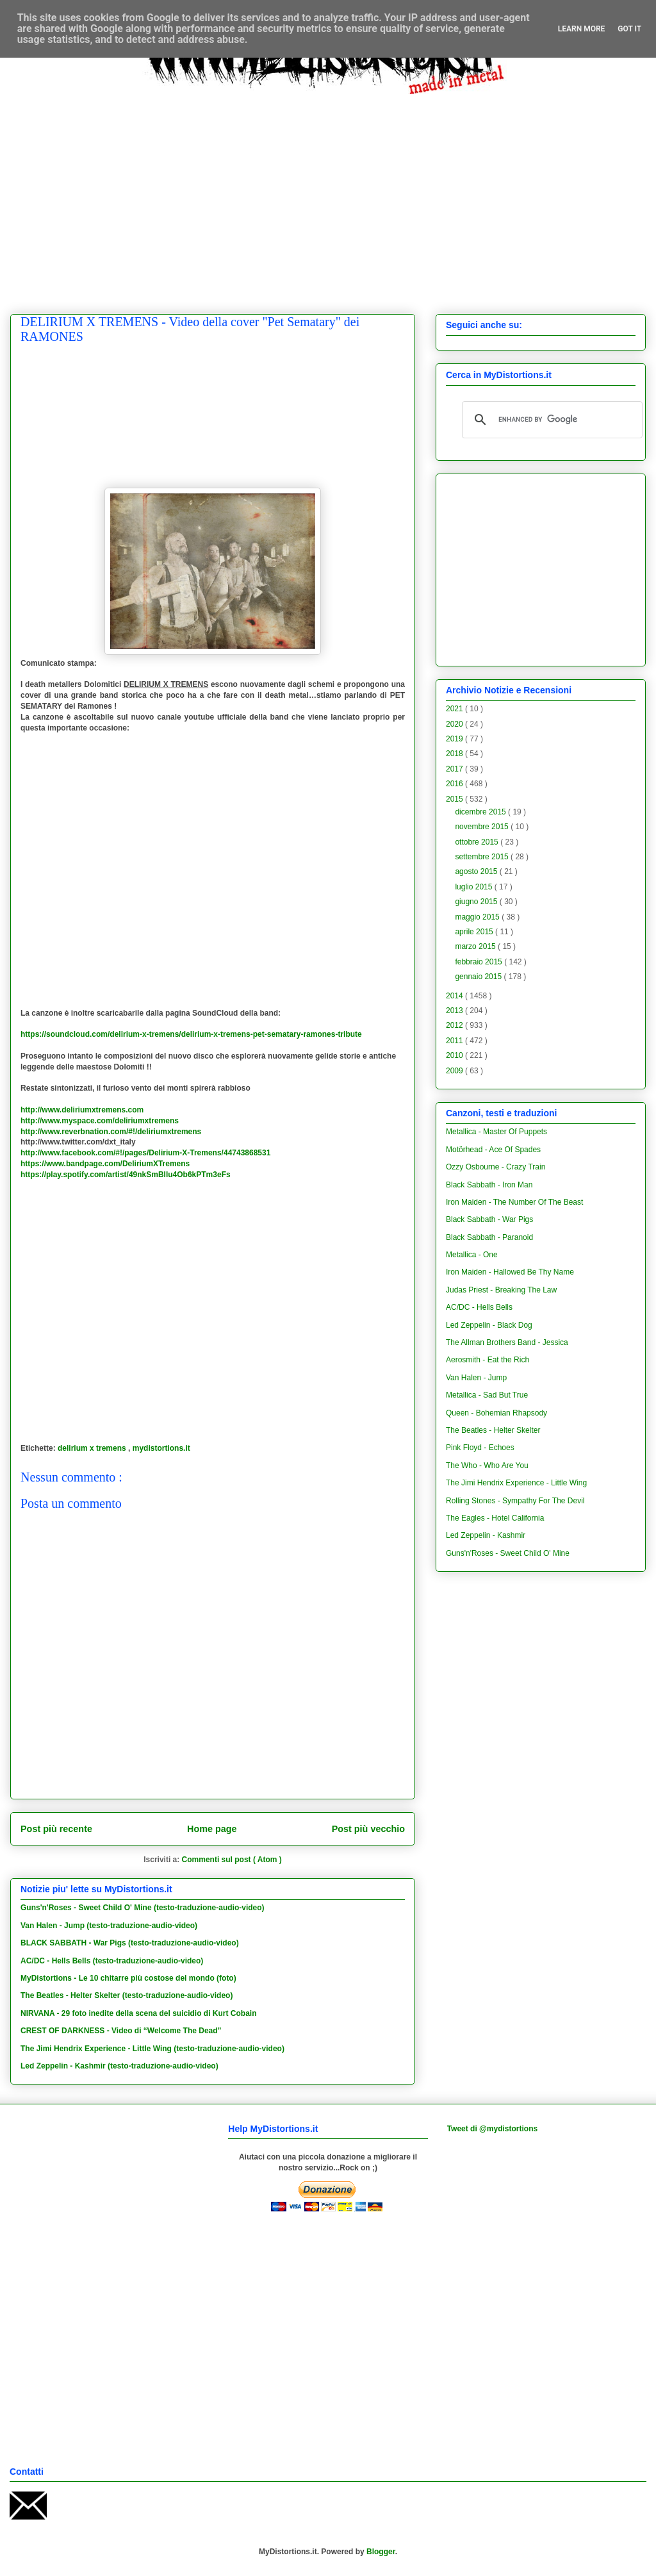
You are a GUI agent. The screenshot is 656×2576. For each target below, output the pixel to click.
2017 (455, 768)
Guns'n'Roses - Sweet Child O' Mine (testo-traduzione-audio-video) (142, 1907)
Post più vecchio (368, 1829)
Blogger (380, 2551)
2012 (455, 1025)
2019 (455, 738)
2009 (455, 1070)
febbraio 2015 (479, 961)
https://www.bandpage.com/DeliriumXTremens (105, 1163)
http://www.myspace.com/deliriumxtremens (99, 1120)
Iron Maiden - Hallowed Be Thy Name (510, 1271)
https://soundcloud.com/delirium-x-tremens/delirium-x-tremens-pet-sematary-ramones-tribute (191, 1034)
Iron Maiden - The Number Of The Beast (514, 1202)
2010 (455, 1055)
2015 (455, 799)
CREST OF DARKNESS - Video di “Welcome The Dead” (121, 2030)
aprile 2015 (475, 931)
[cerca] (550, 419)
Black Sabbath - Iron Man (489, 1184)
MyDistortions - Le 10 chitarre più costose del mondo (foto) (128, 1978)
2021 (455, 708)
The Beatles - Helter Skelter (493, 1430)
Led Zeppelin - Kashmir (485, 1535)
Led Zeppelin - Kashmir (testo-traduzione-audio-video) (119, 2065)
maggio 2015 (478, 916)
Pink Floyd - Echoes (480, 1447)
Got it (629, 28)
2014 (455, 995)
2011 (455, 1040)
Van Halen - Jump (476, 1377)
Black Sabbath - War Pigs (489, 1219)
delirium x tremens (93, 1448)
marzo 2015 (476, 946)
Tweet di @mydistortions (492, 2128)
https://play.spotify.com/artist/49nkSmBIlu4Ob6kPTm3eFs (125, 1174)
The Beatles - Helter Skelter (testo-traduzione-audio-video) (126, 1995)
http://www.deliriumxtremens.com (82, 1109)
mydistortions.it (161, 1448)
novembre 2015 (483, 826)
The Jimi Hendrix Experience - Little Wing (516, 1482)
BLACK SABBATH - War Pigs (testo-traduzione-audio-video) (129, 1942)
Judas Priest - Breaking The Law (501, 1289)
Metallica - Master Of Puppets (496, 1131)
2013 (455, 1010)
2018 (455, 753)
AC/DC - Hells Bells (479, 1307)
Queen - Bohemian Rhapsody (496, 1412)
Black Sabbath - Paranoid (489, 1237)
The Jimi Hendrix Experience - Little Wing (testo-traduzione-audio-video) (152, 2048)
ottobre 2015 (477, 842)
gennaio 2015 (479, 976)
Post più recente (56, 1829)
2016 (455, 783)
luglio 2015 (474, 886)
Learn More (581, 28)
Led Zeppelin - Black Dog (489, 1325)
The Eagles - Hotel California (495, 1518)
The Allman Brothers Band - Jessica (507, 1342)
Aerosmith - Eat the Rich (487, 1359)
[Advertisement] (120, 194)
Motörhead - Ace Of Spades (493, 1149)
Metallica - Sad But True (487, 1395)
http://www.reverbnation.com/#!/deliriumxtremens (110, 1131)
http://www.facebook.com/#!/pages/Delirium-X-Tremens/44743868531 (145, 1152)
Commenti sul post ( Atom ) (232, 1859)
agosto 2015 (477, 871)
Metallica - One (472, 1254)
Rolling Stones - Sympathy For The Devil (515, 1500)
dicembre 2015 (481, 811)
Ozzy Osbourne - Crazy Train (495, 1166)
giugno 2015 (477, 901)
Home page (212, 1829)
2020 (455, 724)
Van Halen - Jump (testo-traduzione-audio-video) (108, 1925)
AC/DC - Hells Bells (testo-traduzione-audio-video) (111, 1960)
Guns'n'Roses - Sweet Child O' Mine (508, 1553)
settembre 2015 (483, 856)
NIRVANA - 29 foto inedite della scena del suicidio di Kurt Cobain (138, 2013)
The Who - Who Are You (487, 1465)
